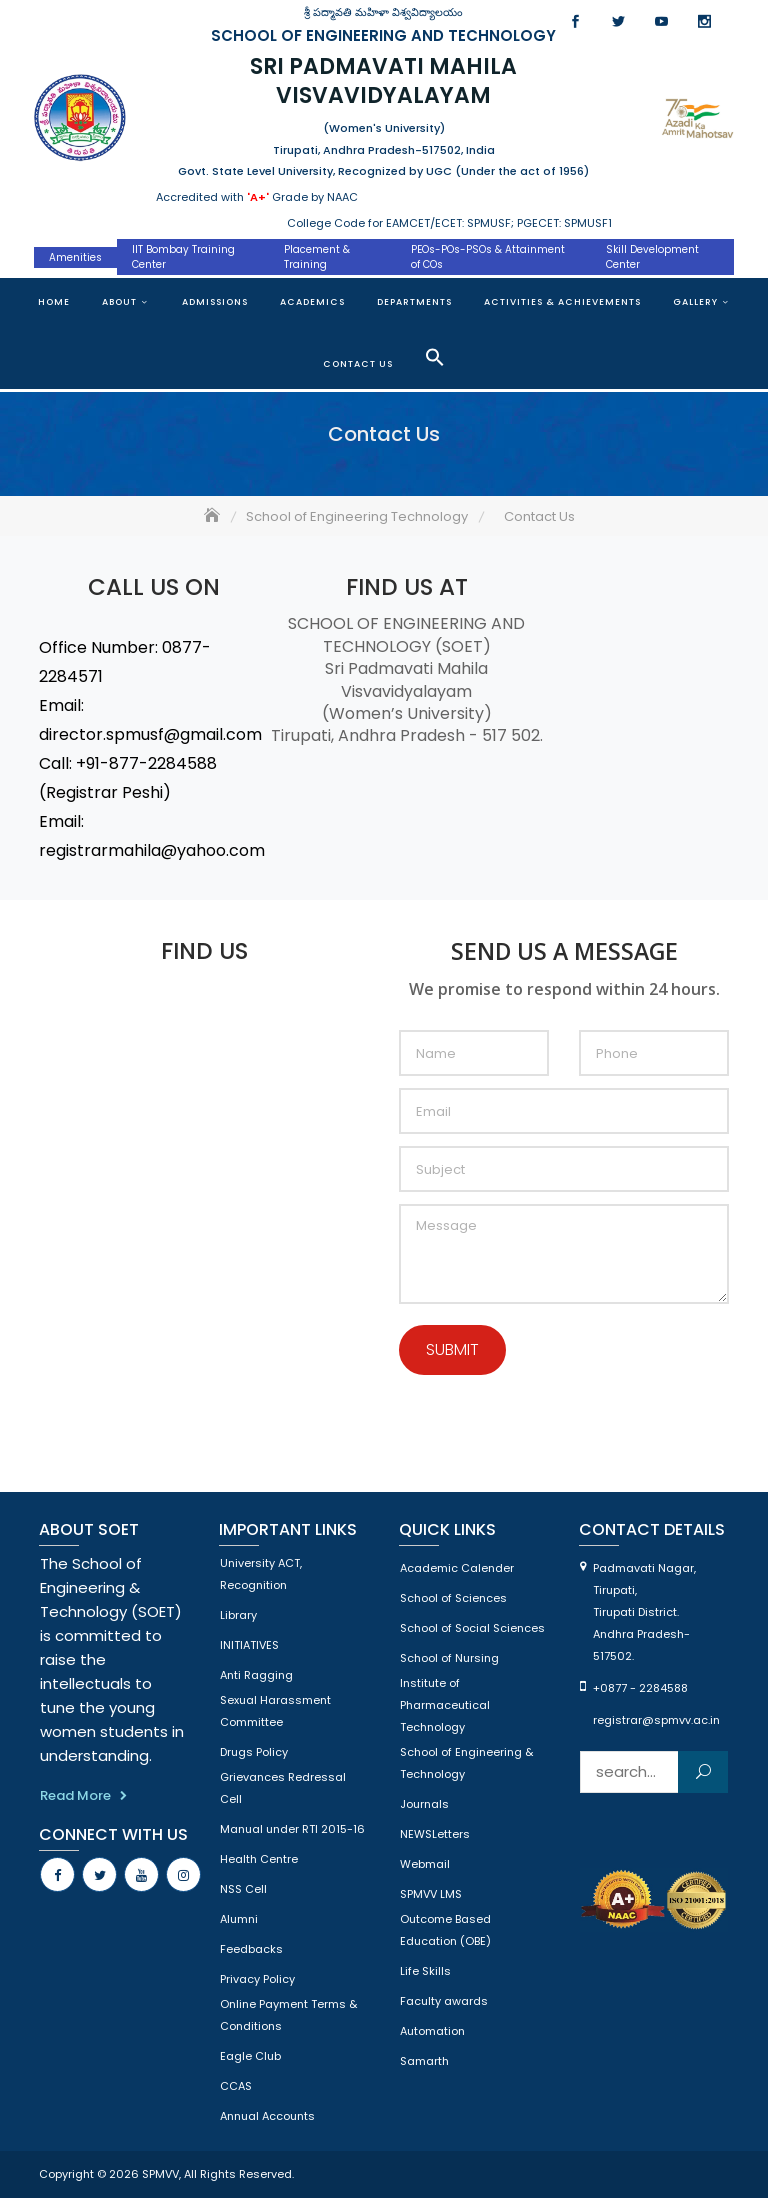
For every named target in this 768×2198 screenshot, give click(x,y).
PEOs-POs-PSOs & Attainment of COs (488, 257)
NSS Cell (243, 1889)
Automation (432, 2031)
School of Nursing (449, 1658)
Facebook (575, 21)
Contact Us (358, 364)
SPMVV (160, 2174)
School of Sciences (453, 1598)
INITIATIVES (249, 1645)
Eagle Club (250, 2056)
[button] (435, 357)
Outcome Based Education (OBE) (445, 1930)
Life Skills (425, 1971)
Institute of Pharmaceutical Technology (445, 1705)
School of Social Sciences (472, 1628)
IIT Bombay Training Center (183, 257)
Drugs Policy (254, 1752)
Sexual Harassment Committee (275, 1711)
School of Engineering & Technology (466, 1763)
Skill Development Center (652, 257)
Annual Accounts (267, 2116)
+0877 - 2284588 (640, 1688)
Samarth (424, 2061)
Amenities (75, 257)
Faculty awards (444, 2001)
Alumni (239, 1919)
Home (54, 302)
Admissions (215, 302)
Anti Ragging (256, 1675)
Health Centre (259, 1859)
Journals (424, 1804)
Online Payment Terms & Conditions (288, 2015)
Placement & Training (317, 257)
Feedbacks (251, 1949)
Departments (414, 302)
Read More (75, 1795)
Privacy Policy (257, 1979)
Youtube (661, 21)
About (119, 302)
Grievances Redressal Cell (283, 1788)
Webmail (425, 1864)
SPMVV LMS (431, 1894)
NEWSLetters (435, 1834)
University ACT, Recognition (261, 1574)
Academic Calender (457, 1568)
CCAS (236, 2086)
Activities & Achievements (562, 302)
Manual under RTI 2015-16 (292, 1829)
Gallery (695, 302)
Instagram (704, 21)
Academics (312, 302)
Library (238, 1615)
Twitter (618, 21)
